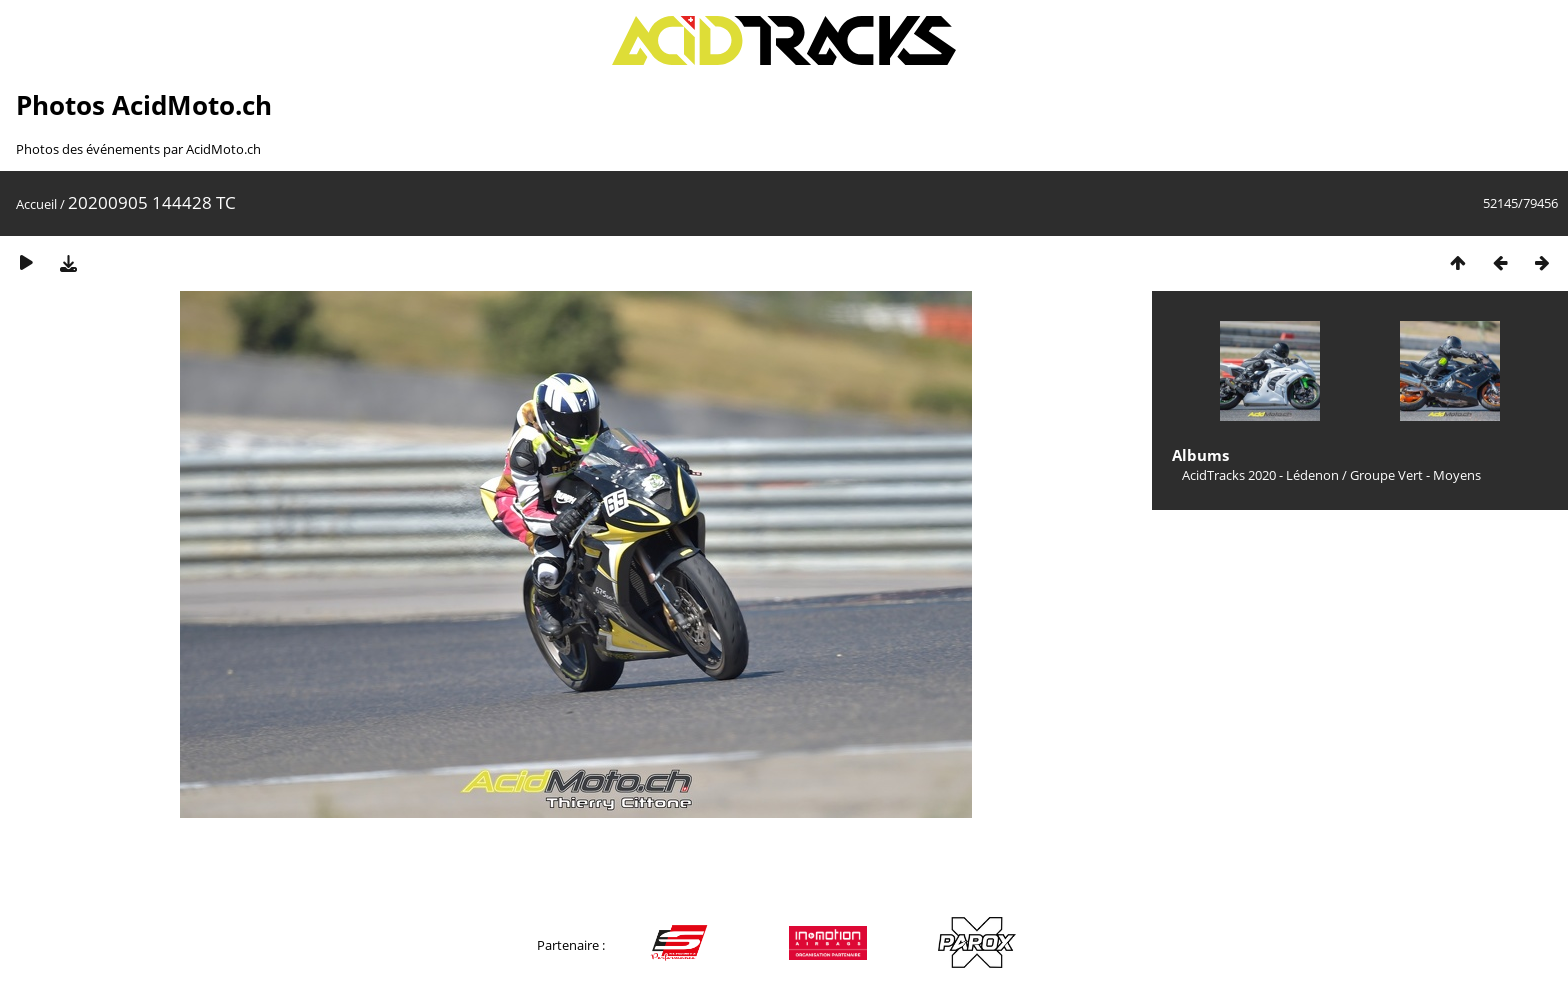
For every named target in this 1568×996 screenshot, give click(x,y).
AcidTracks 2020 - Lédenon (1260, 475)
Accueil (36, 204)
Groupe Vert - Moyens (1415, 475)
